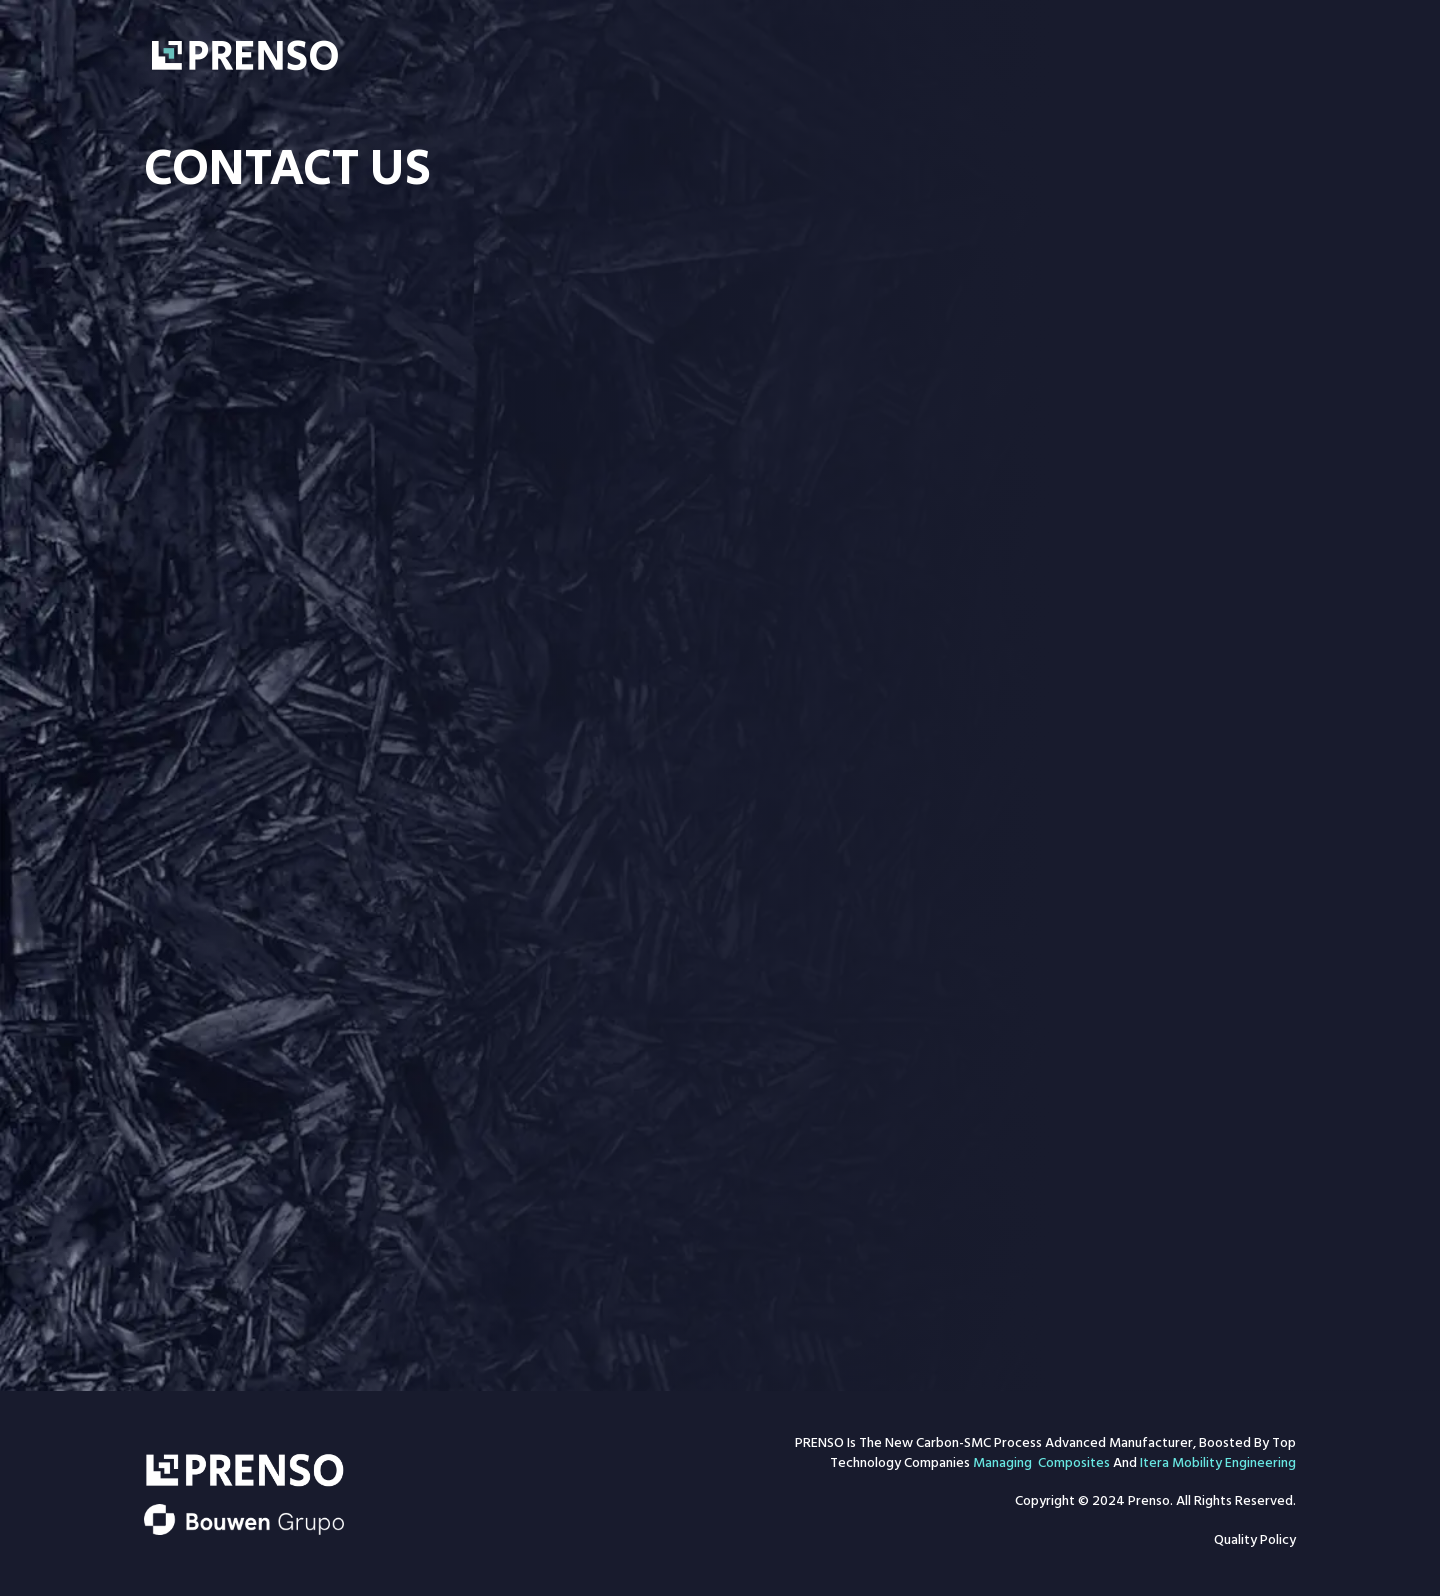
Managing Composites (1041, 1464)
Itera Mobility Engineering (1218, 1464)
